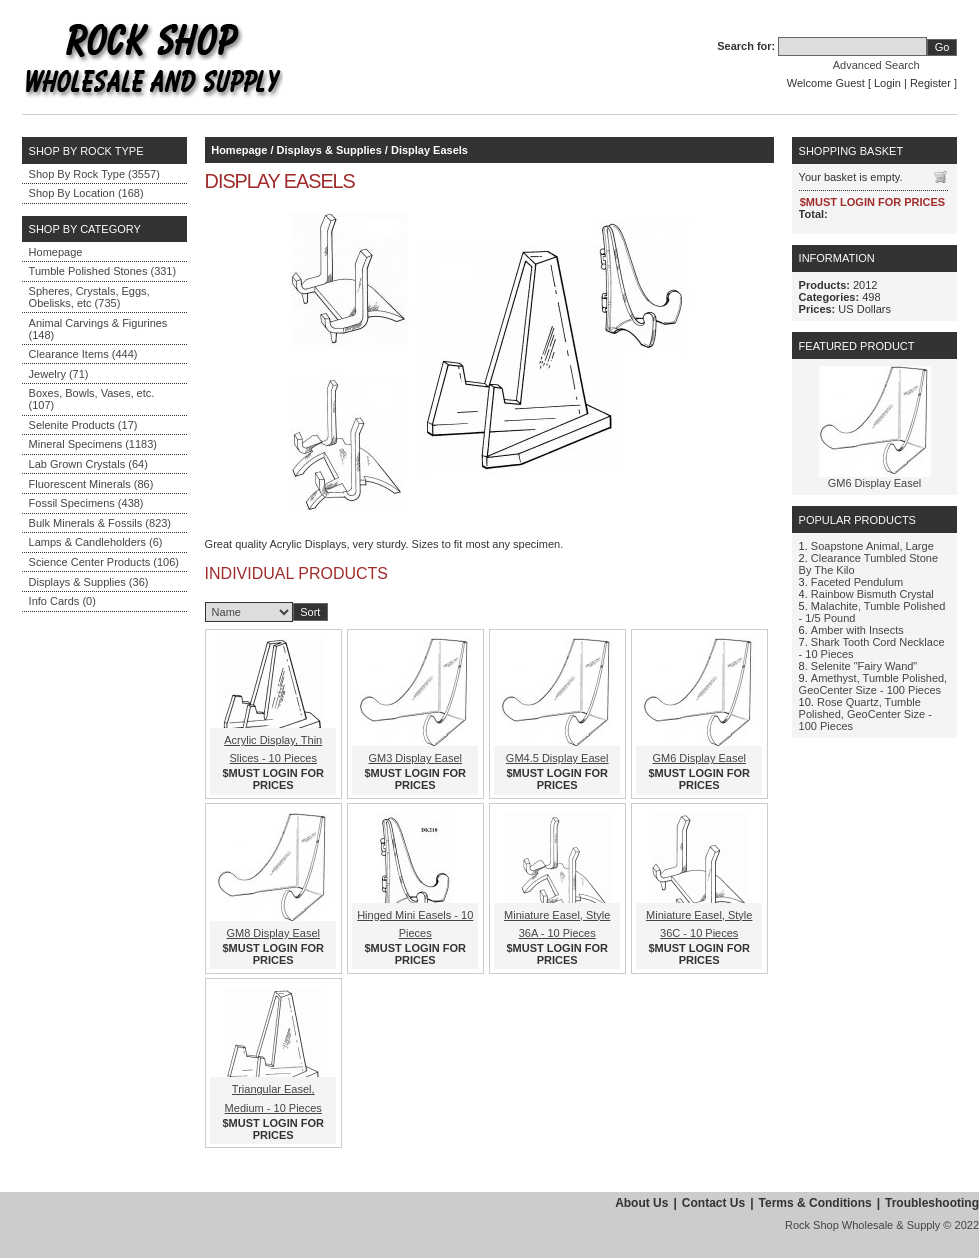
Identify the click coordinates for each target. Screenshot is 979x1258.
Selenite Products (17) (83, 425)
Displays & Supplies (329, 150)
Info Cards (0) (62, 601)
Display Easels (429, 150)
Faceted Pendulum (857, 582)
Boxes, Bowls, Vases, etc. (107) (92, 399)
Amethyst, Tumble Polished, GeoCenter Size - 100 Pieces (873, 684)
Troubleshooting (932, 1203)
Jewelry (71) (59, 374)
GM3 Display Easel (415, 758)
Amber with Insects (857, 630)
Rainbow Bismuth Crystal (872, 594)
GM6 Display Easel (699, 758)
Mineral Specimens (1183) (93, 444)
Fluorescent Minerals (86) (91, 484)
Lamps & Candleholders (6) (96, 542)
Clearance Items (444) (83, 354)
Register (930, 83)
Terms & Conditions (815, 1203)
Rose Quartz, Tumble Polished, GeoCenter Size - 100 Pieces (865, 714)
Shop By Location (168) (86, 193)
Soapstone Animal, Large (872, 546)
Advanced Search (876, 65)
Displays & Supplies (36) (89, 582)
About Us (641, 1203)
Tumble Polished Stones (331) (103, 271)
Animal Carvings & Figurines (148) (98, 329)
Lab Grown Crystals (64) (88, 464)
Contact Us (713, 1203)
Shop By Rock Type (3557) (94, 174)
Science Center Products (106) (104, 562)
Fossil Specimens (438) (86, 503)
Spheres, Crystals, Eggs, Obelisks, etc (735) (89, 297)
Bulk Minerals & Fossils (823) (100, 523)
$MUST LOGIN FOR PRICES (273, 779)
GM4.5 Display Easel (557, 758)
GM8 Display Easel (273, 933)
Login (887, 83)
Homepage (56, 252)
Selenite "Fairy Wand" (864, 666)
